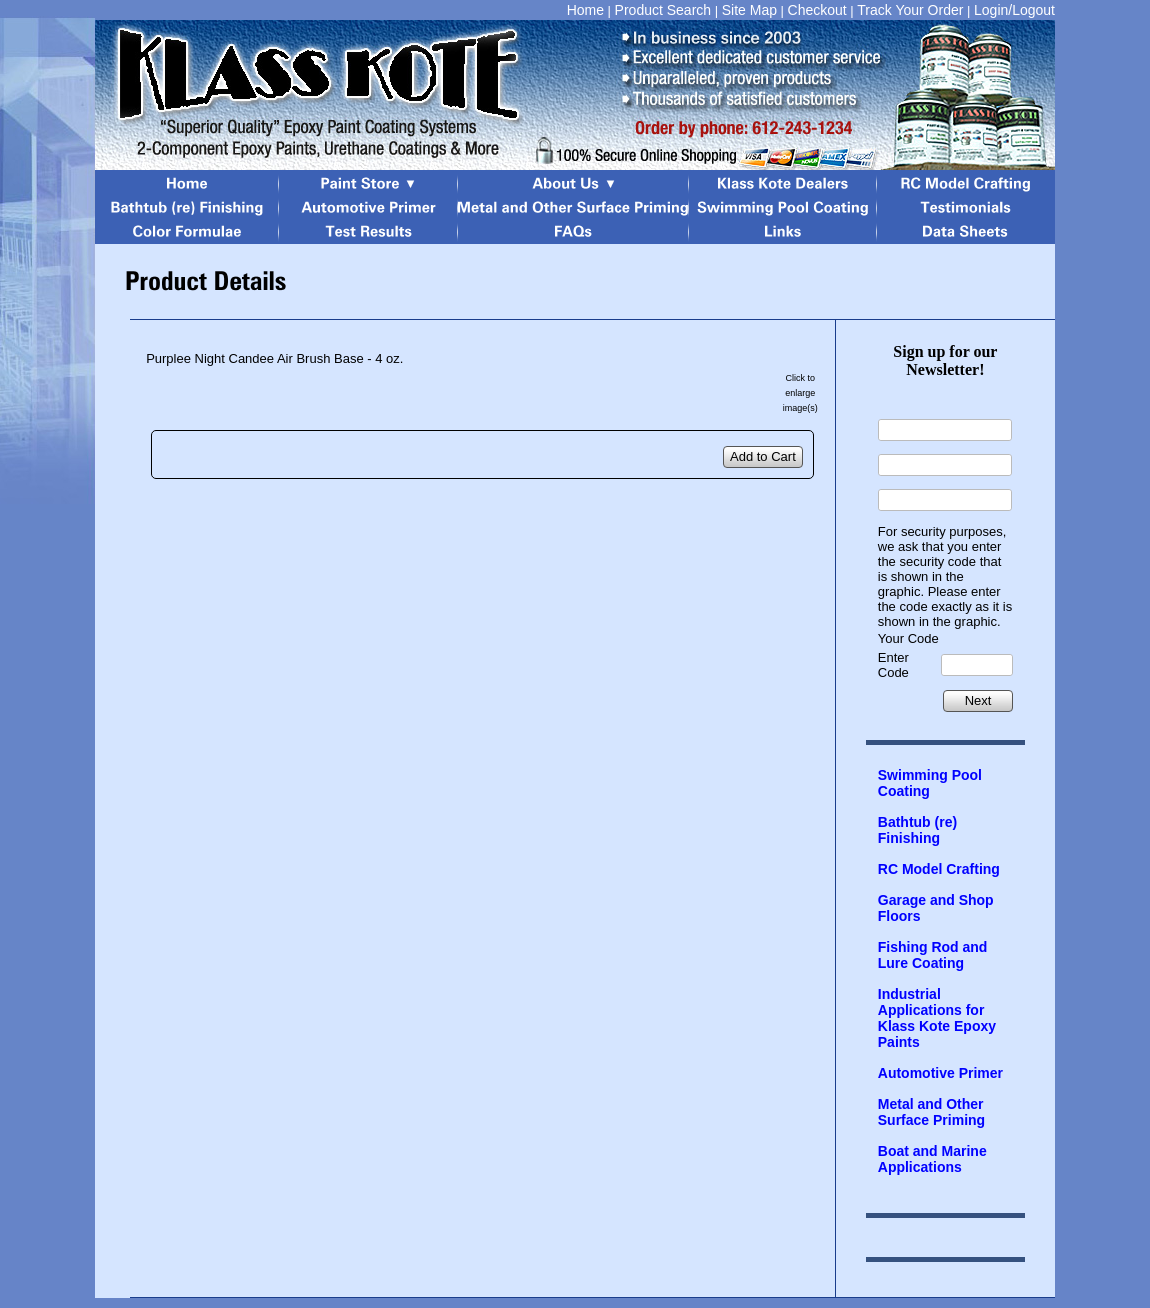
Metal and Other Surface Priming (931, 1112)
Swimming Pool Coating (930, 783)
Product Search (663, 10)
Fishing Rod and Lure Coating (933, 955)
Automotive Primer (940, 1073)
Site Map (749, 10)
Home (585, 10)
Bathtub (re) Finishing (917, 830)
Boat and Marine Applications (932, 1159)
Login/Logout (1014, 10)
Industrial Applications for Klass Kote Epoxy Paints (937, 1018)
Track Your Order (910, 10)
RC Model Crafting (939, 869)
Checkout (817, 10)
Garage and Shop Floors (936, 908)
